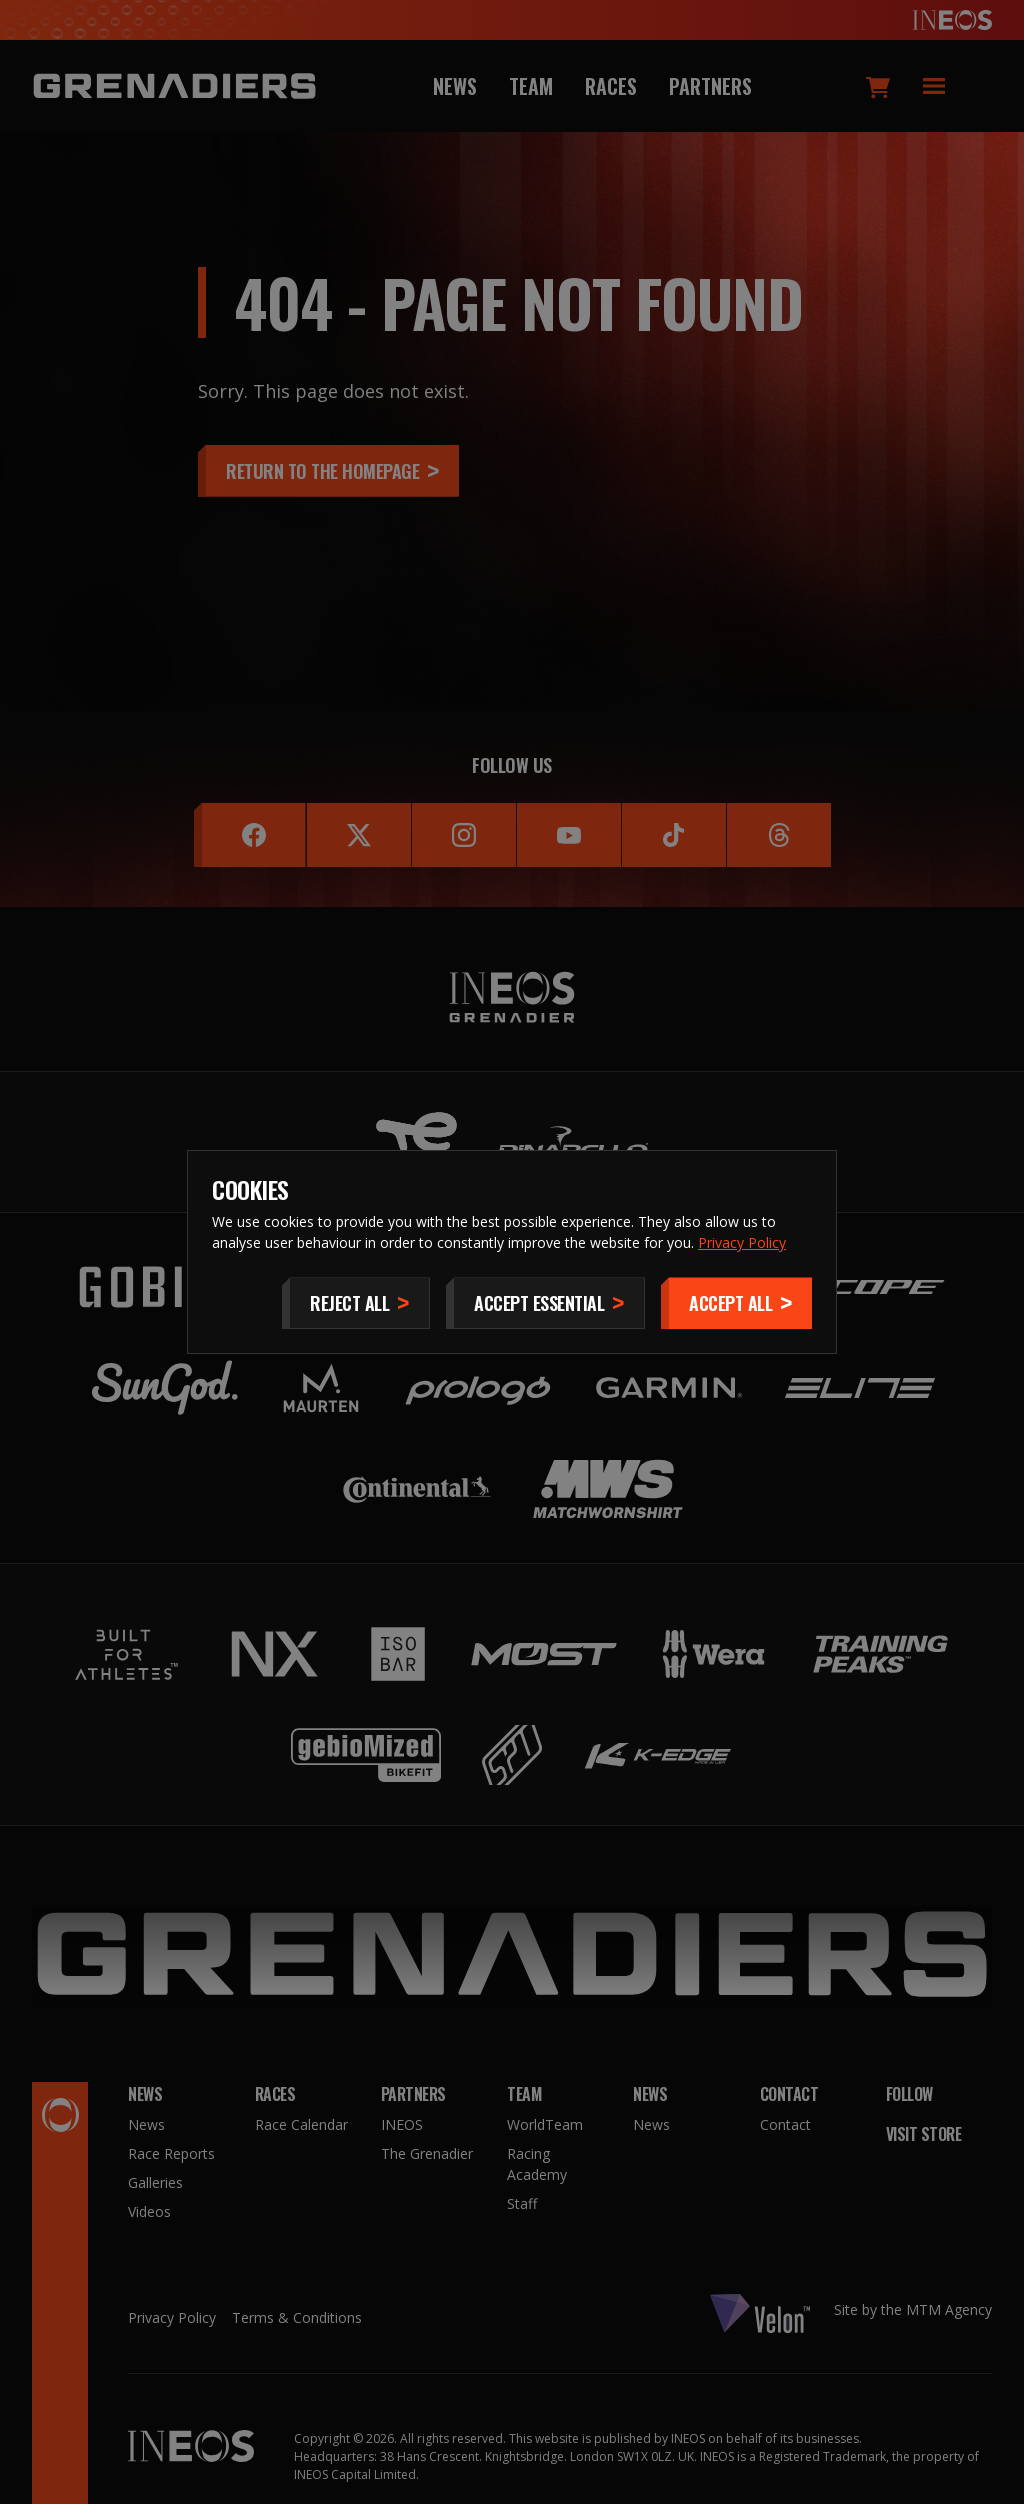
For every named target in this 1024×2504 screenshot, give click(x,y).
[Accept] (736, 1303)
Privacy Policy (742, 1242)
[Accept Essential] (545, 1303)
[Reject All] (356, 1303)
